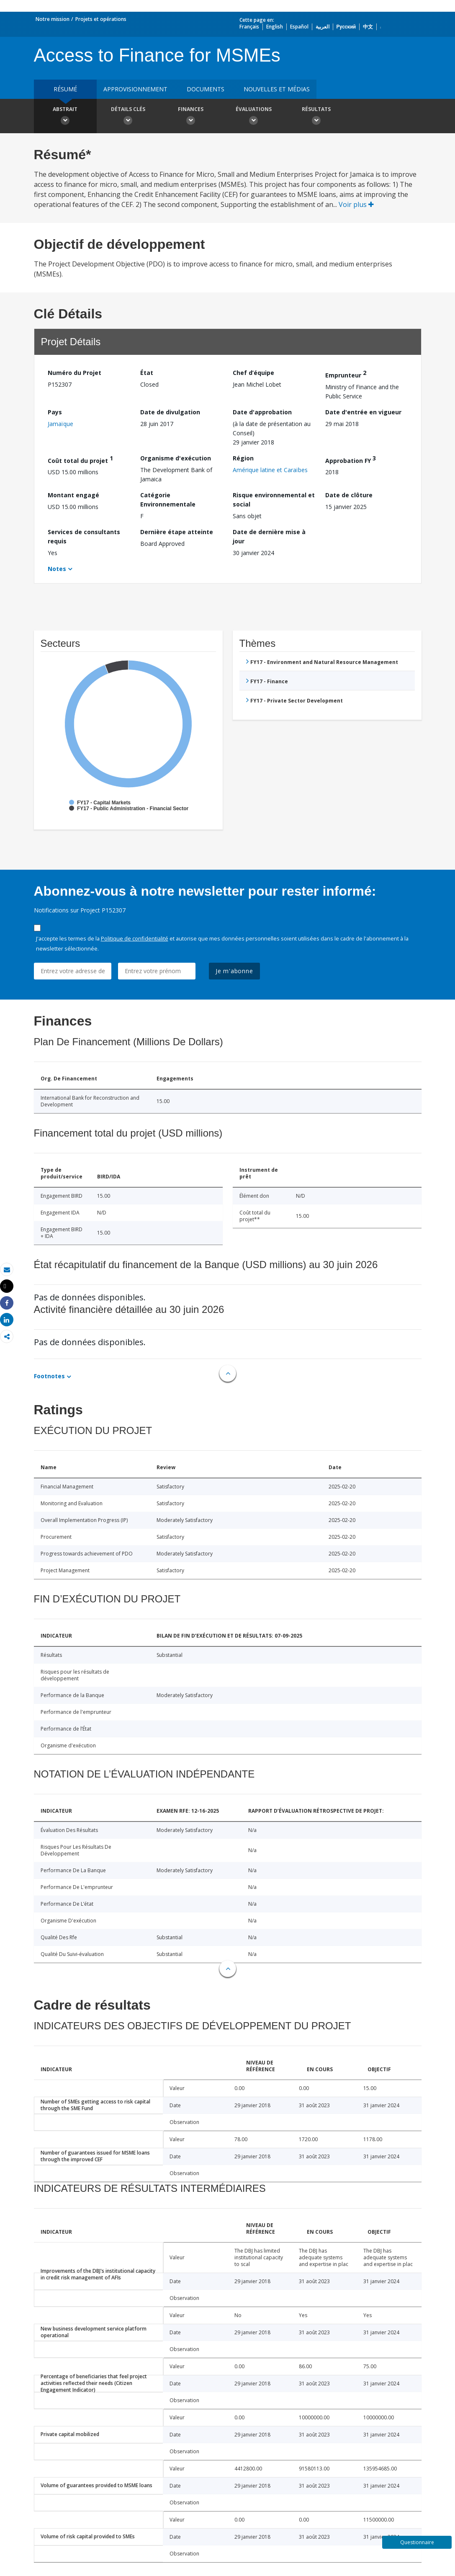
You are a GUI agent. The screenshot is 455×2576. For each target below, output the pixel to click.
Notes (57, 569)
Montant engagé (73, 495)
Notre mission (52, 19)
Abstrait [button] (65, 117)
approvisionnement (135, 89)
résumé (65, 89)
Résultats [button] (316, 117)
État (146, 373)
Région (243, 458)
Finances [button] (191, 117)
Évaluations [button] (253, 117)
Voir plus (356, 204)
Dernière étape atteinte (176, 532)
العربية (322, 26)
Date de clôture (349, 495)
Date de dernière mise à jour (269, 536)
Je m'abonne (234, 971)
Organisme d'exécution (175, 458)
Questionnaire (417, 2542)
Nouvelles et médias (277, 89)
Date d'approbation (262, 412)
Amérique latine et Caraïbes (270, 470)
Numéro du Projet (74, 373)
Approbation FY (350, 459)
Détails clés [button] (128, 117)
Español (299, 26)
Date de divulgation (170, 412)
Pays (55, 412)
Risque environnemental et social (274, 499)
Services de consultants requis (84, 536)
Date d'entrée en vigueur (363, 412)
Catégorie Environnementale (167, 499)
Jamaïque (60, 424)
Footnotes (49, 1376)
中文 (368, 26)
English (274, 26)
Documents (205, 89)
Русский (346, 26)
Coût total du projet (80, 459)
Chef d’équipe (253, 373)
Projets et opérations (100, 19)
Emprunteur (345, 374)
